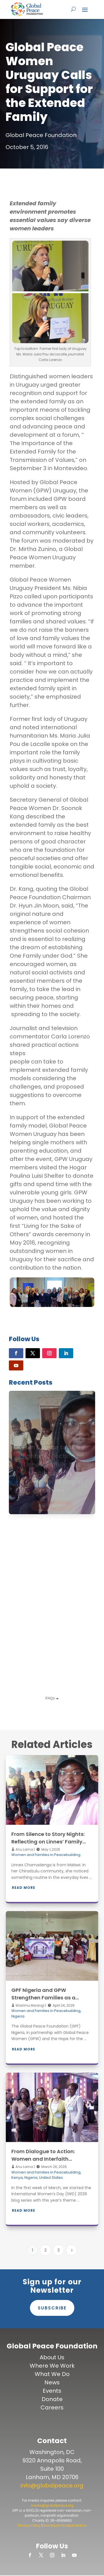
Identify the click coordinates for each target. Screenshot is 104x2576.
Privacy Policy (29, 2525)
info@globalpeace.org (52, 2485)
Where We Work (52, 2366)
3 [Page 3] (58, 2250)
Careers (52, 2407)
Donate (52, 2399)
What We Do (52, 2374)
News (52, 2382)
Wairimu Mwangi (29, 2005)
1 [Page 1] (32, 2250)
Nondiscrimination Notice (64, 2525)
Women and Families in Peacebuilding (45, 1854)
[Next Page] (71, 2250)
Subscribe (52, 2308)
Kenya (17, 2177)
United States (51, 2177)
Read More (23, 1887)
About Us (52, 2357)
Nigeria (17, 2016)
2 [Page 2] (45, 2250)
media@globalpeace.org (52, 2505)
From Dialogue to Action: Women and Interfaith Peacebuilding (43, 2159)
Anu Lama (24, 1849)
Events (52, 2391)
